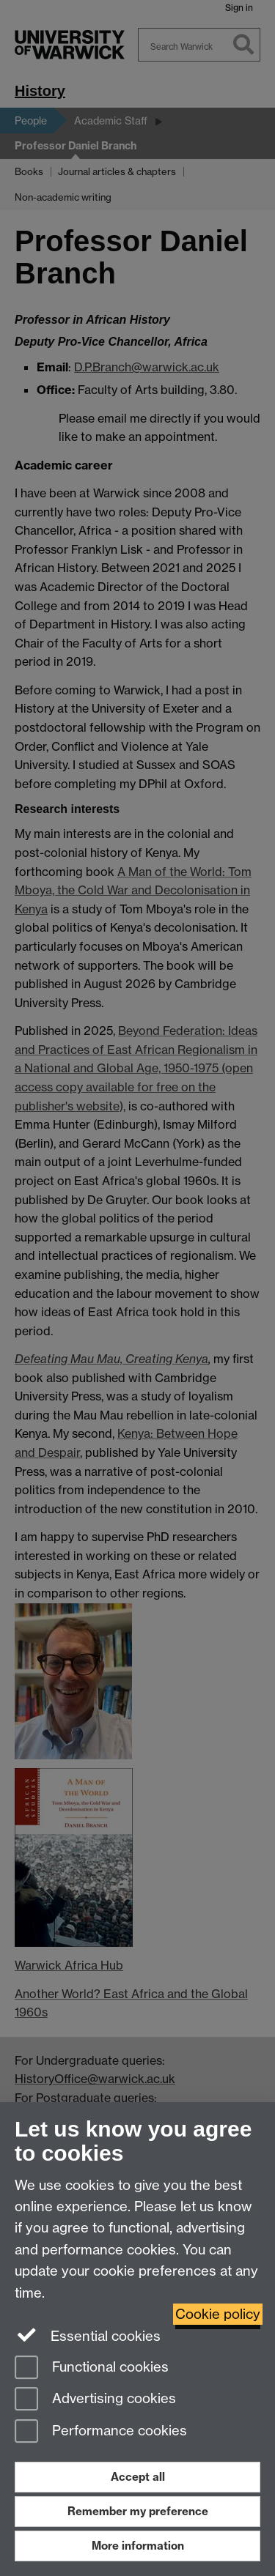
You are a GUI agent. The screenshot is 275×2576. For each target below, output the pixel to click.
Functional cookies (92, 2368)
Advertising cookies (95, 2399)
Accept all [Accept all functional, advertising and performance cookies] (138, 2477)
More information (138, 2546)
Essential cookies (88, 2335)
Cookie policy (217, 2314)
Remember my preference (137, 2511)
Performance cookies (101, 2432)
